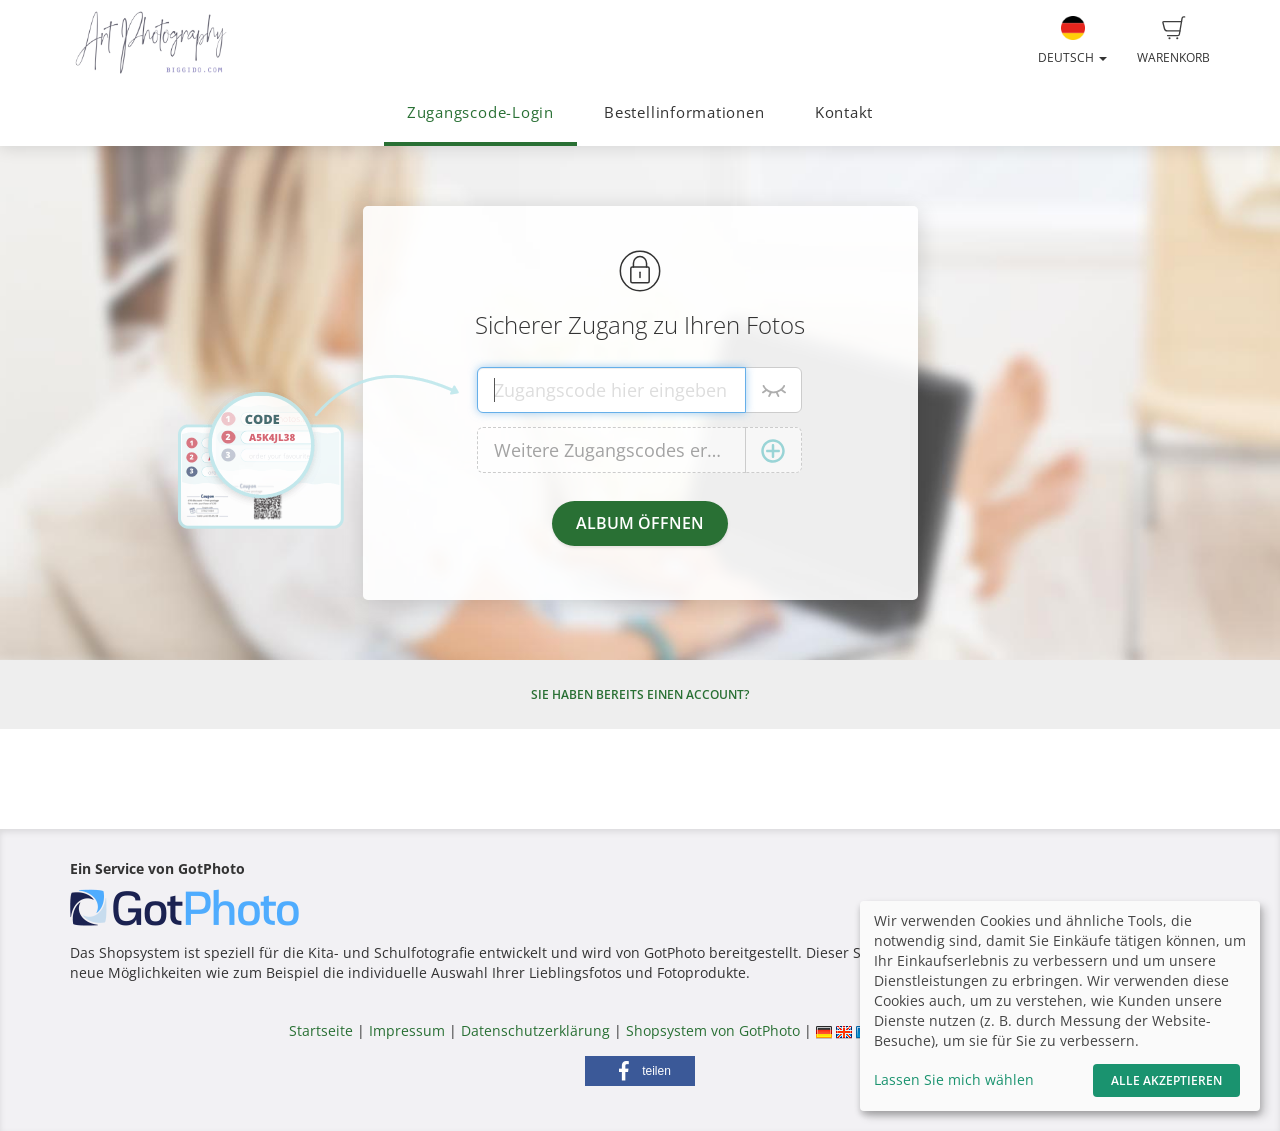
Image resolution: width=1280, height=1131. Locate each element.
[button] (640, 1071)
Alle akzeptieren (1166, 1080)
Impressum (407, 1030)
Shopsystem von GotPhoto (713, 1030)
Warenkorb (1173, 41)
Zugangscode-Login (480, 112)
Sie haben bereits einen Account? (640, 694)
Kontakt (844, 112)
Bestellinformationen (684, 112)
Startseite (321, 1030)
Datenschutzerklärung (535, 1030)
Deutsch (1072, 41)
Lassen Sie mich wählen (954, 1079)
